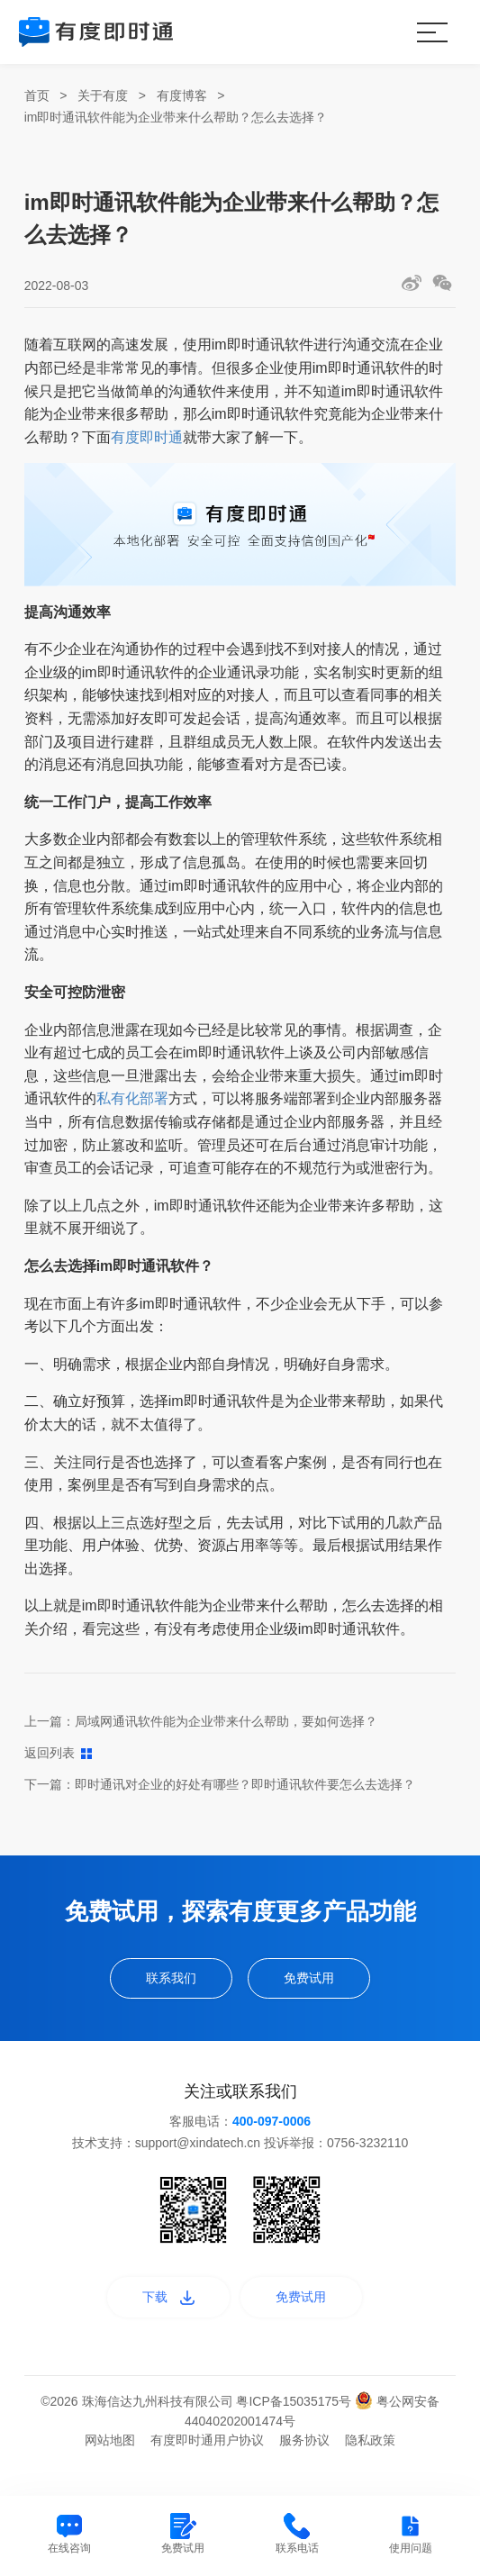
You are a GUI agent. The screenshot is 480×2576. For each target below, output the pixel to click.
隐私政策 (370, 2461)
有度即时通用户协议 (207, 2461)
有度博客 (182, 95)
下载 (150, 2312)
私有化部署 (132, 1098)
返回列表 (58, 1753)
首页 (37, 95)
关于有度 (102, 95)
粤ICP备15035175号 (295, 2422)
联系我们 (154, 1983)
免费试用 (326, 1983)
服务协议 (304, 2461)
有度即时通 (147, 437)
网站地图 (110, 2461)
